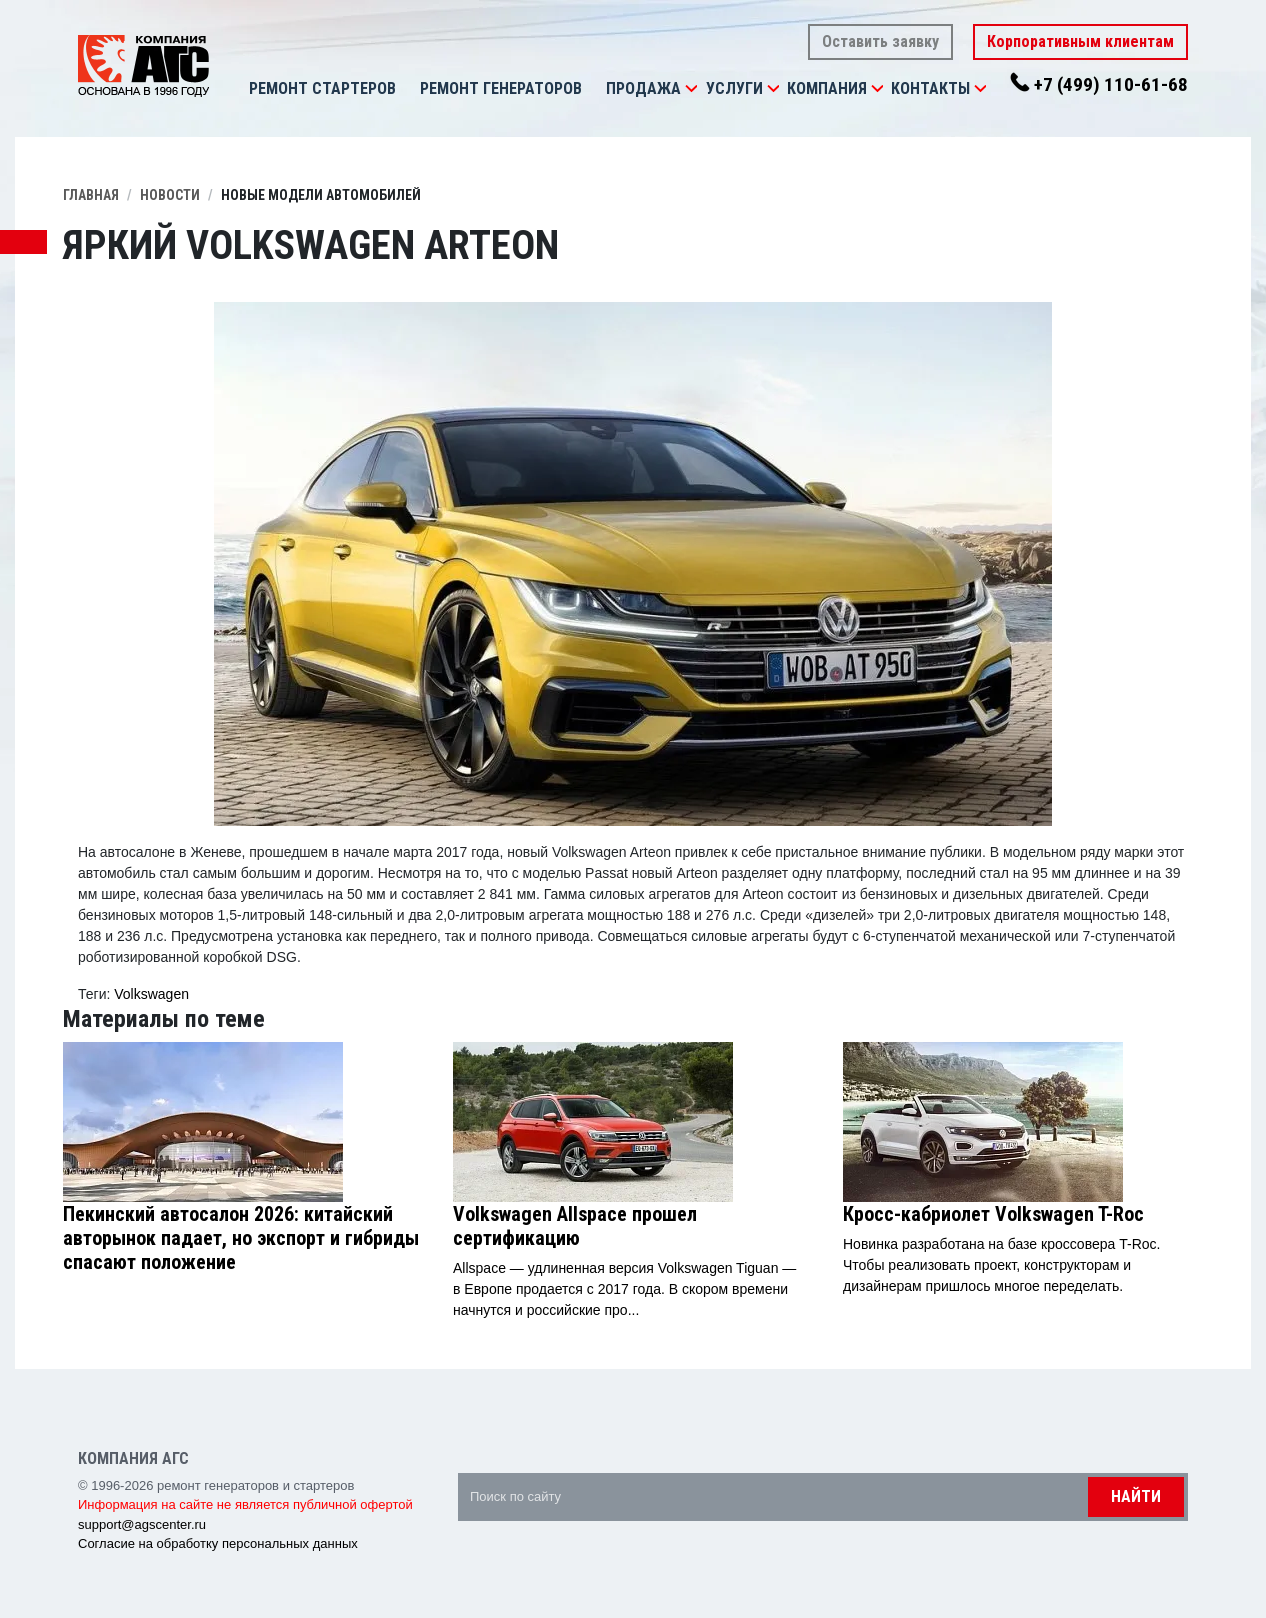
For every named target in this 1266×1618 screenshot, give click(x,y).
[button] (691, 89)
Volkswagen (151, 994)
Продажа (643, 88)
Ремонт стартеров (322, 88)
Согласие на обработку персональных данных (218, 1543)
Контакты (930, 88)
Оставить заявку (880, 41)
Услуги (734, 88)
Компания (827, 88)
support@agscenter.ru (142, 1524)
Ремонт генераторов (501, 88)
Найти (1136, 1496)
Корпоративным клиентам (1080, 41)
